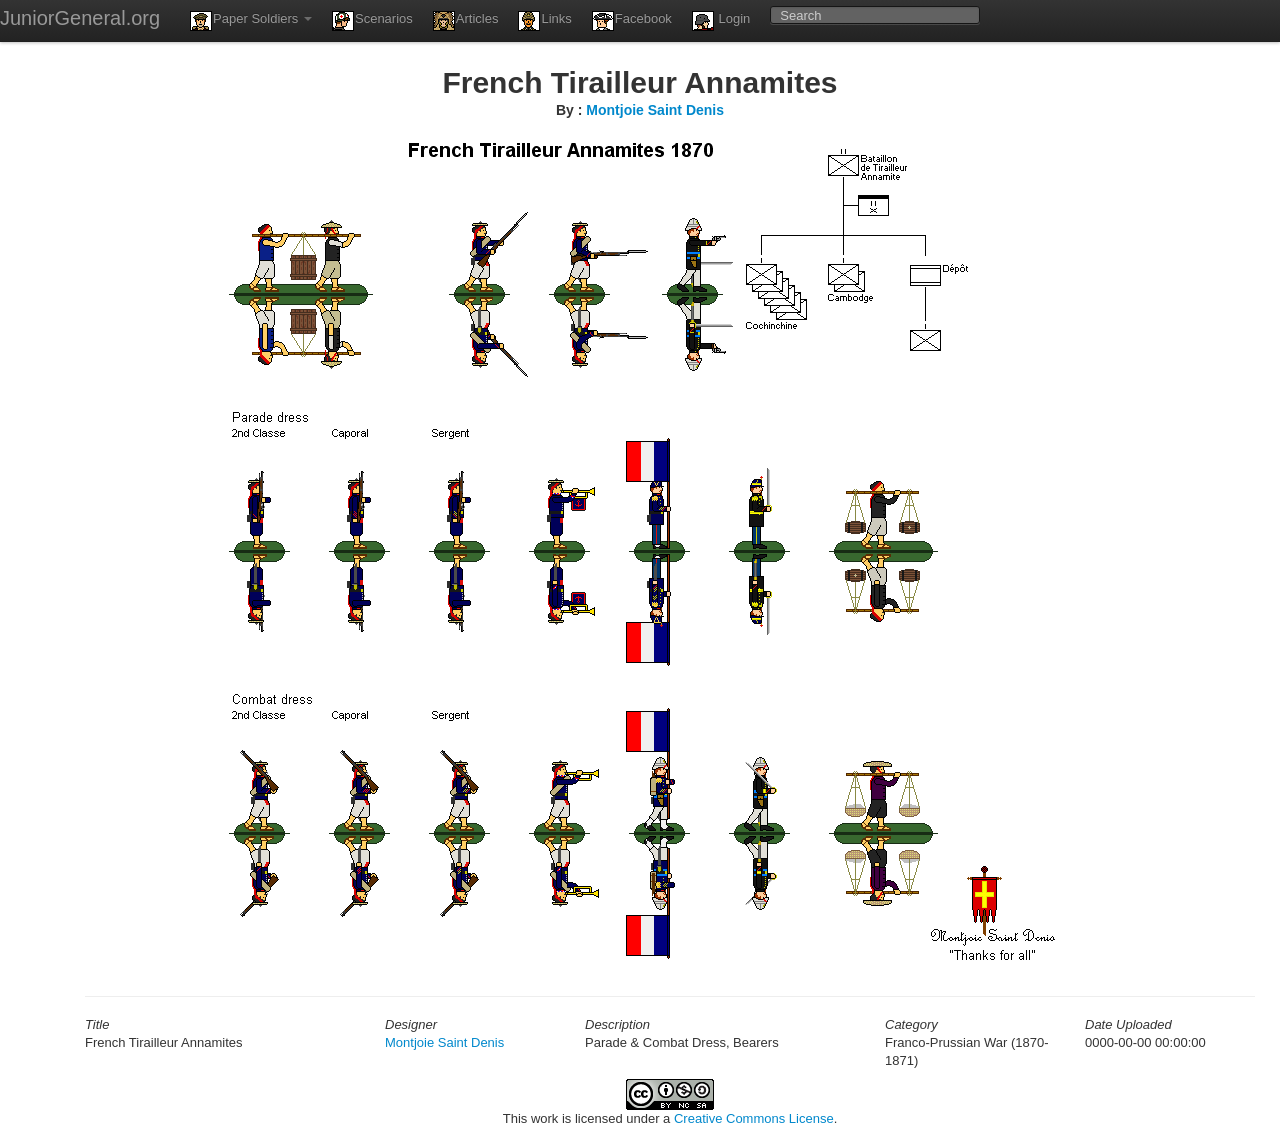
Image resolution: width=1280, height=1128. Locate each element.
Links (544, 21)
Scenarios (372, 21)
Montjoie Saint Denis (655, 110)
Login (721, 21)
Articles (466, 21)
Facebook (632, 21)
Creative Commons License (754, 1118)
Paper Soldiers (251, 21)
